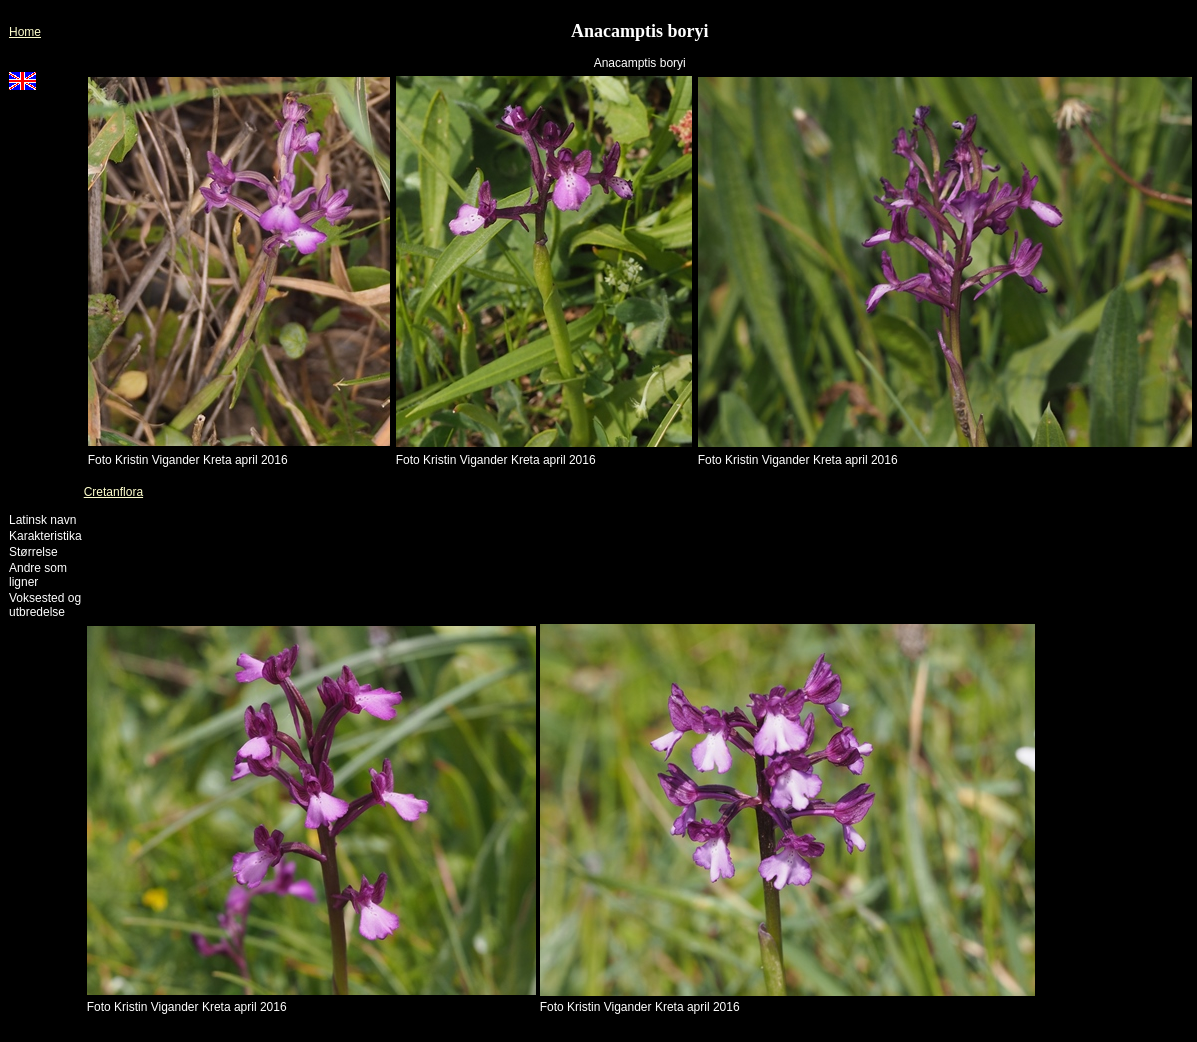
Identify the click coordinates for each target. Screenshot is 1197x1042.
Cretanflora (113, 492)
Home (25, 32)
